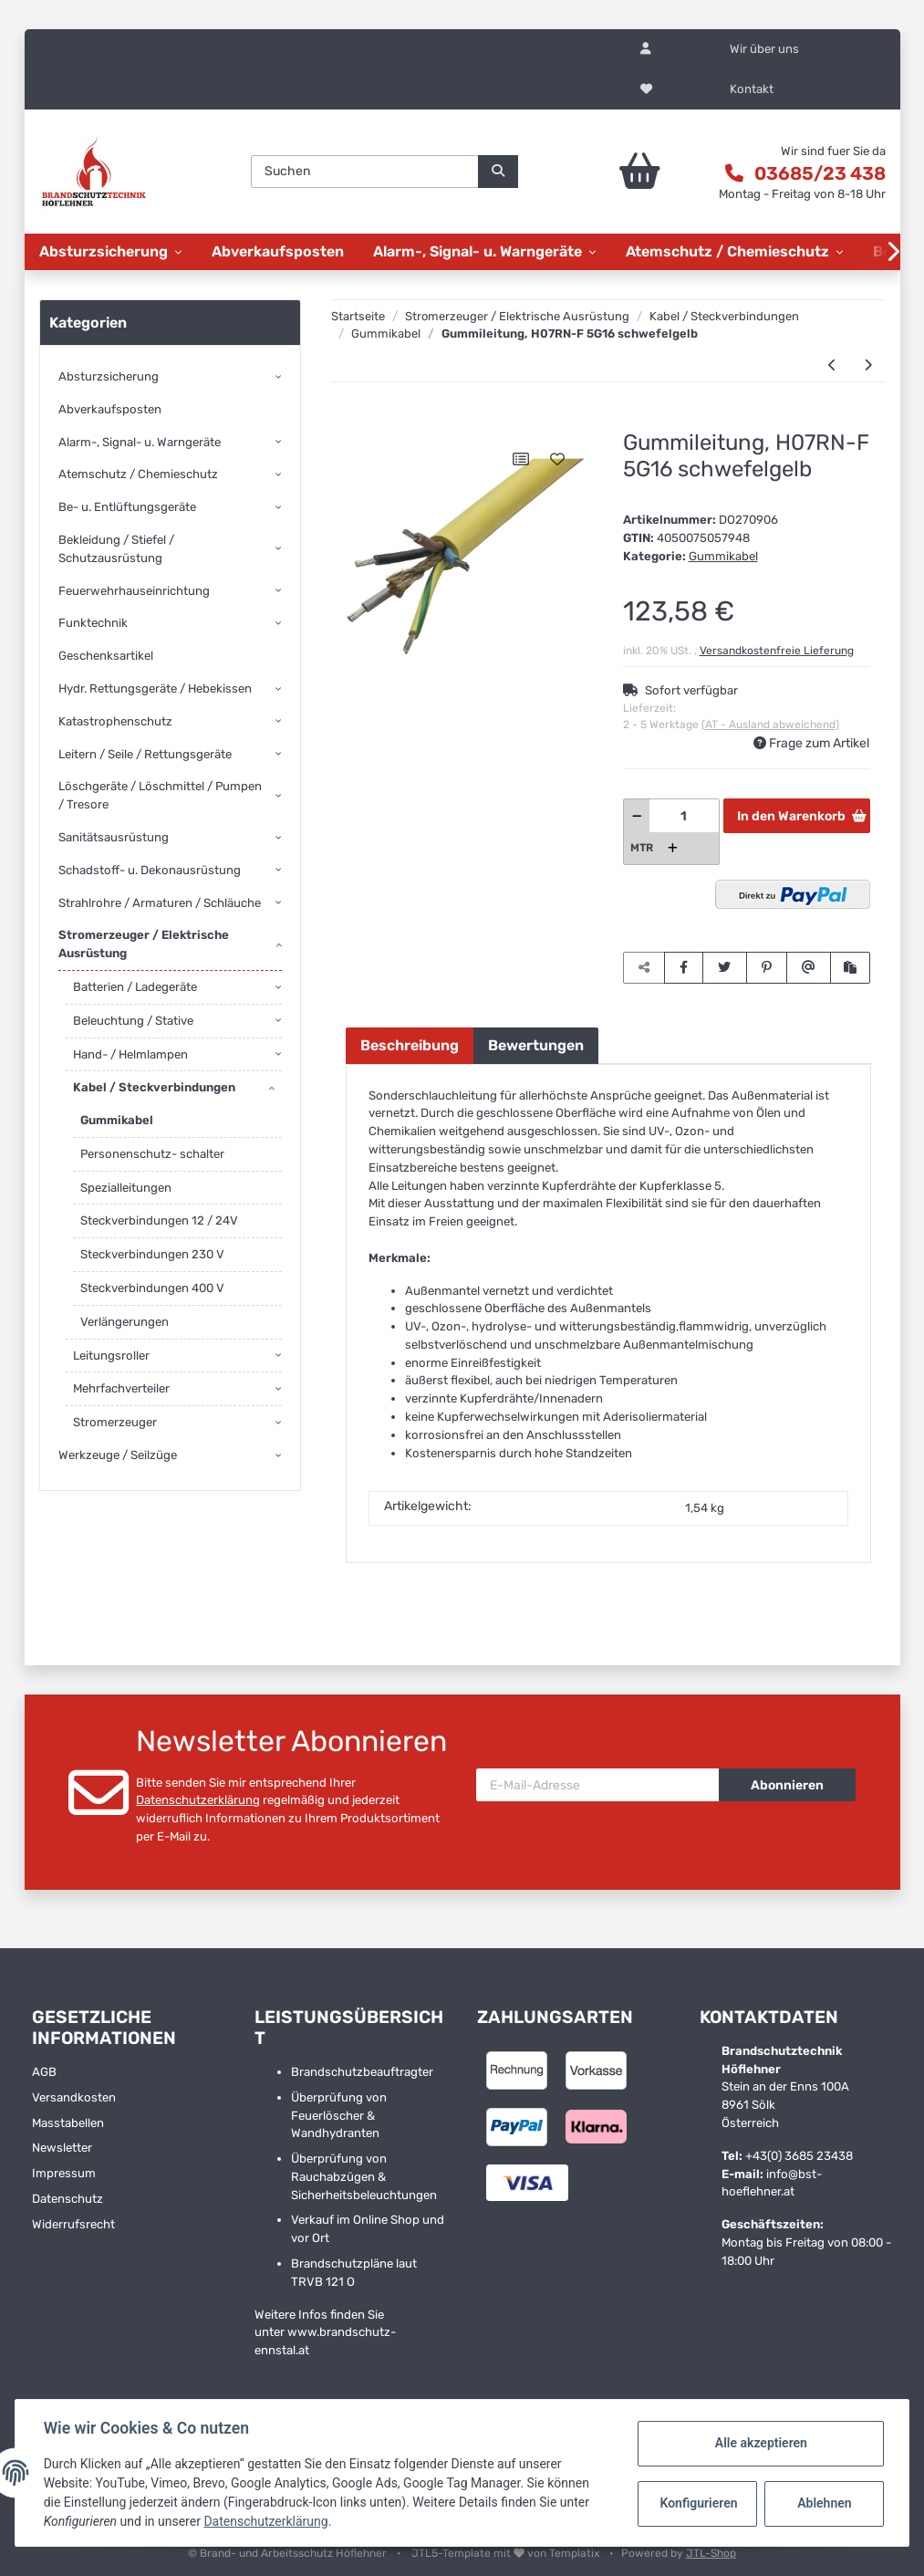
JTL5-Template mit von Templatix (506, 2553)
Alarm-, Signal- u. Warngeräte (139, 442)
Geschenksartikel (105, 655)
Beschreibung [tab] (409, 1045)
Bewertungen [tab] (536, 1045)
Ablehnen (823, 2503)
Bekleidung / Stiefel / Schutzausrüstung (116, 549)
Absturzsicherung (108, 376)
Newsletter (62, 2147)
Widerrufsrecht (73, 2224)
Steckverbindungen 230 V (152, 1254)
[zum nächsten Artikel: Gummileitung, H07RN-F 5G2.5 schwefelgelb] (868, 365)
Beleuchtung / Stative (133, 1020)
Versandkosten (74, 2097)
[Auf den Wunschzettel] (557, 459)
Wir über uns (764, 49)
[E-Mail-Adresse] (598, 1784)
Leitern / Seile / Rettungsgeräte (145, 754)
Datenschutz (67, 2199)
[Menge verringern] (637, 815)
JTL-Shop (711, 2553)
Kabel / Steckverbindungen (154, 1087)
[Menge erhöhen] (672, 848)
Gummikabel (723, 556)
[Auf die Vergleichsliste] (520, 459)
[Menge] (684, 815)
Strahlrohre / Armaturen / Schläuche (159, 903)
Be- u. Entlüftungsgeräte (127, 507)
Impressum (64, 2173)
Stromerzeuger (115, 1422)
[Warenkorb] (622, 171)
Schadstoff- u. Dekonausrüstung (149, 870)
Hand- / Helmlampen (130, 1054)
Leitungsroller (111, 1355)
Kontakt (751, 89)
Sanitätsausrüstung (113, 837)
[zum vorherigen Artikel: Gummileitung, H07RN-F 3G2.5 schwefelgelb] (832, 365)
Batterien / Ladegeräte (135, 987)
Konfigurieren (698, 2503)
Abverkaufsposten (109, 409)
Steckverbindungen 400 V (152, 1288)
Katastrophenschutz (115, 721)
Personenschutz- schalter (152, 1154)
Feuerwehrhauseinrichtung (134, 591)
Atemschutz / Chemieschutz (138, 474)
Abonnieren (787, 1785)
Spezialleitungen (125, 1187)
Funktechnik (93, 623)
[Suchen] (365, 171)
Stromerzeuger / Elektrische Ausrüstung (143, 944)
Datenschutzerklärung (198, 1800)
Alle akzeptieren (759, 2442)
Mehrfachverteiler (121, 1388)
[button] (646, 49)
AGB (44, 2072)
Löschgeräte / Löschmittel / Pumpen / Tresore (160, 795)
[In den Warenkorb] (359, 421)
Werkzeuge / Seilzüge (117, 1455)
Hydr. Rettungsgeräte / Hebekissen (155, 688)
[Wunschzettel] (646, 89)
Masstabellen (68, 2123)
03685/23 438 (820, 173)
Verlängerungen (124, 1322)
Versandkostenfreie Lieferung (777, 650)
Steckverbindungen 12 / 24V (159, 1220)
